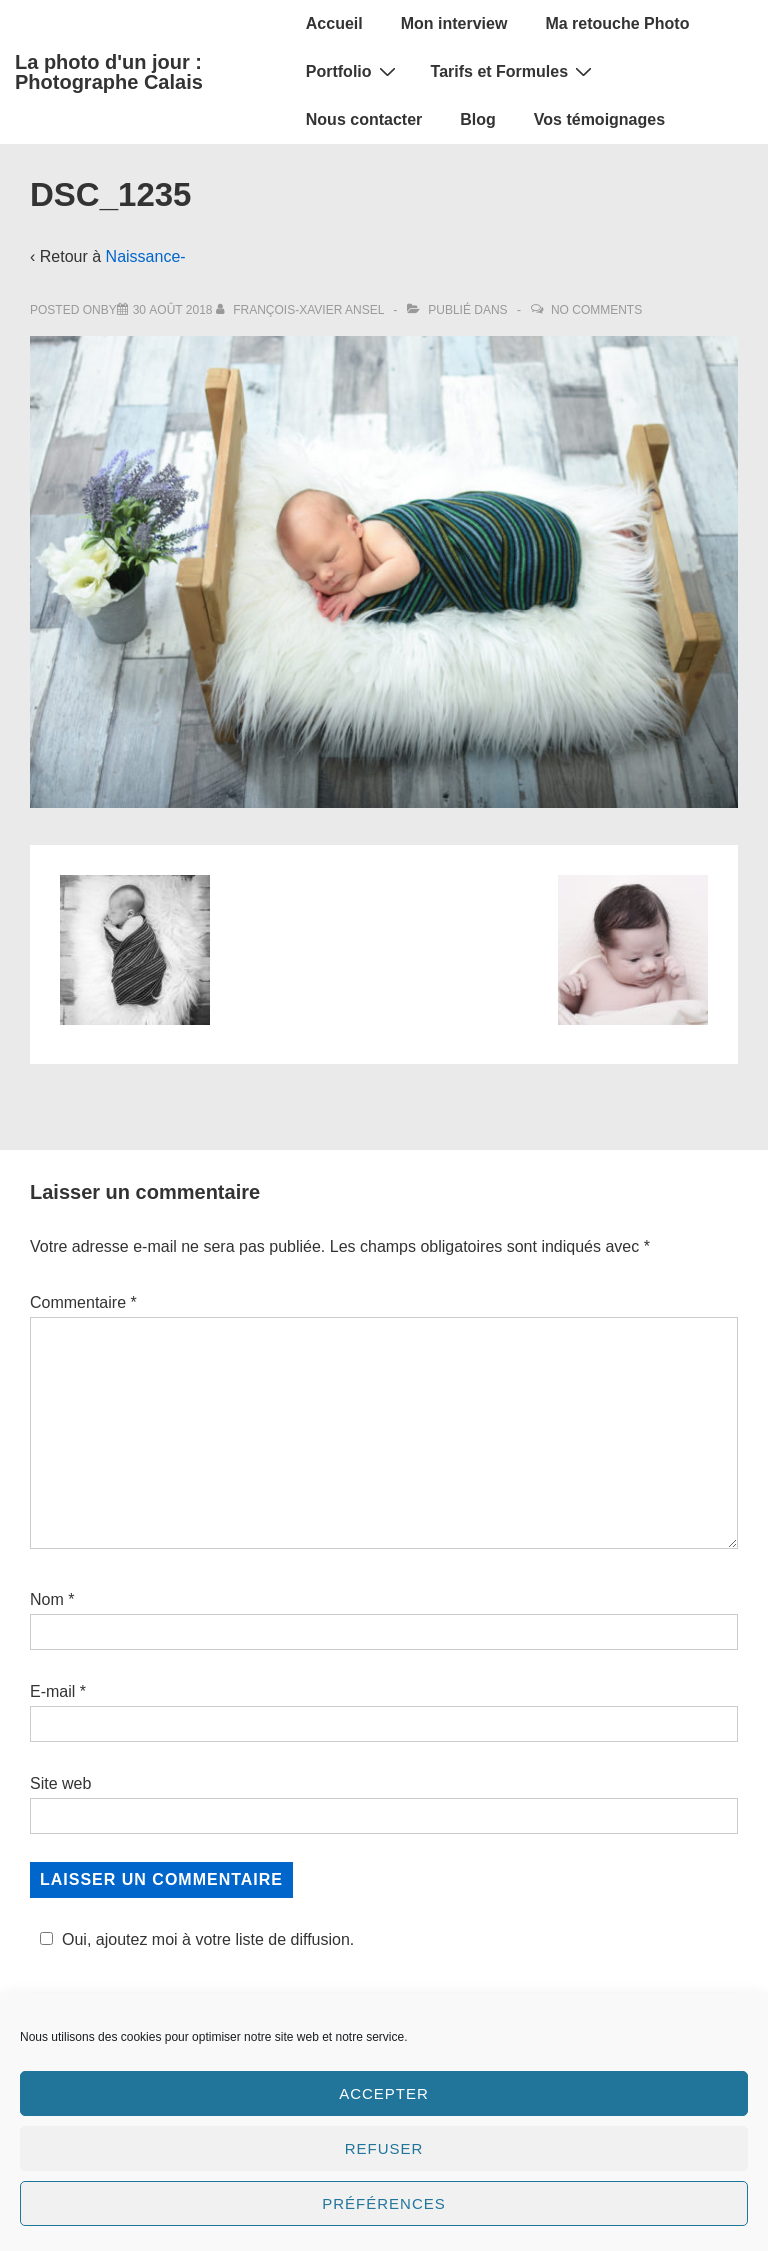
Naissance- (146, 256)
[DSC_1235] (173, 310)
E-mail (52, 1691)
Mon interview (454, 23)
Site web (60, 1783)
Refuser (384, 2148)
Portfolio (353, 71)
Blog (478, 119)
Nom (47, 1599)
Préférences (384, 2203)
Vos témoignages (599, 119)
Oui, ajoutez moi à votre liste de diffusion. (194, 1939)
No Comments (596, 310)
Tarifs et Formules (514, 71)
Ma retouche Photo (617, 23)
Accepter (384, 2093)
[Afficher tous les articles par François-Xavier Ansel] (301, 310)
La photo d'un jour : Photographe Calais (109, 72)
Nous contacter (364, 119)
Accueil (334, 23)
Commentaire (83, 1302)
